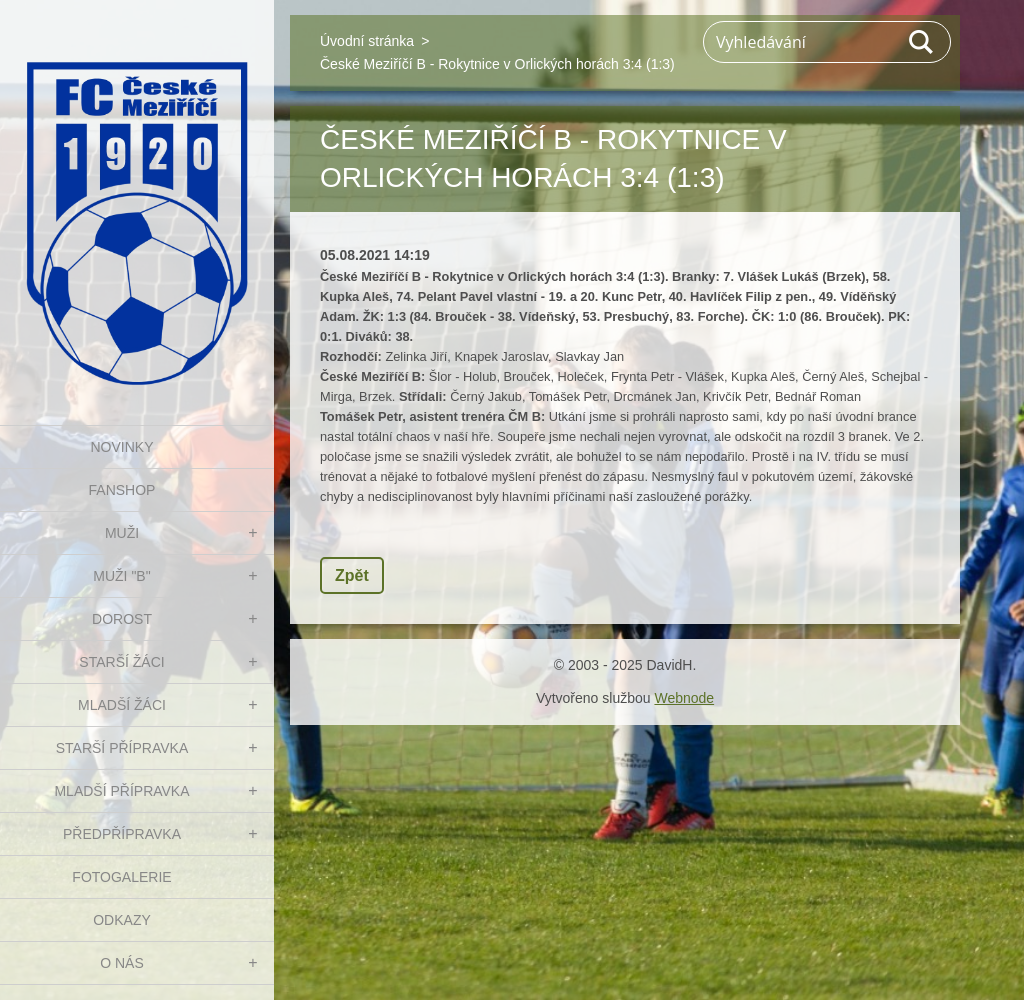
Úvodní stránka (367, 41)
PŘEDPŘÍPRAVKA (122, 834)
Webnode (684, 698)
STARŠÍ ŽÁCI (121, 662)
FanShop (122, 490)
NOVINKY (121, 447)
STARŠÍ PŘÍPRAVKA (122, 748)
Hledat (922, 42)
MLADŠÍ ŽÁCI (122, 705)
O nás (122, 963)
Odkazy (122, 920)
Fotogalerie (121, 877)
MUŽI (122, 533)
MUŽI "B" (121, 576)
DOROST (122, 619)
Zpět (352, 575)
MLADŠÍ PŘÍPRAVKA (121, 791)
